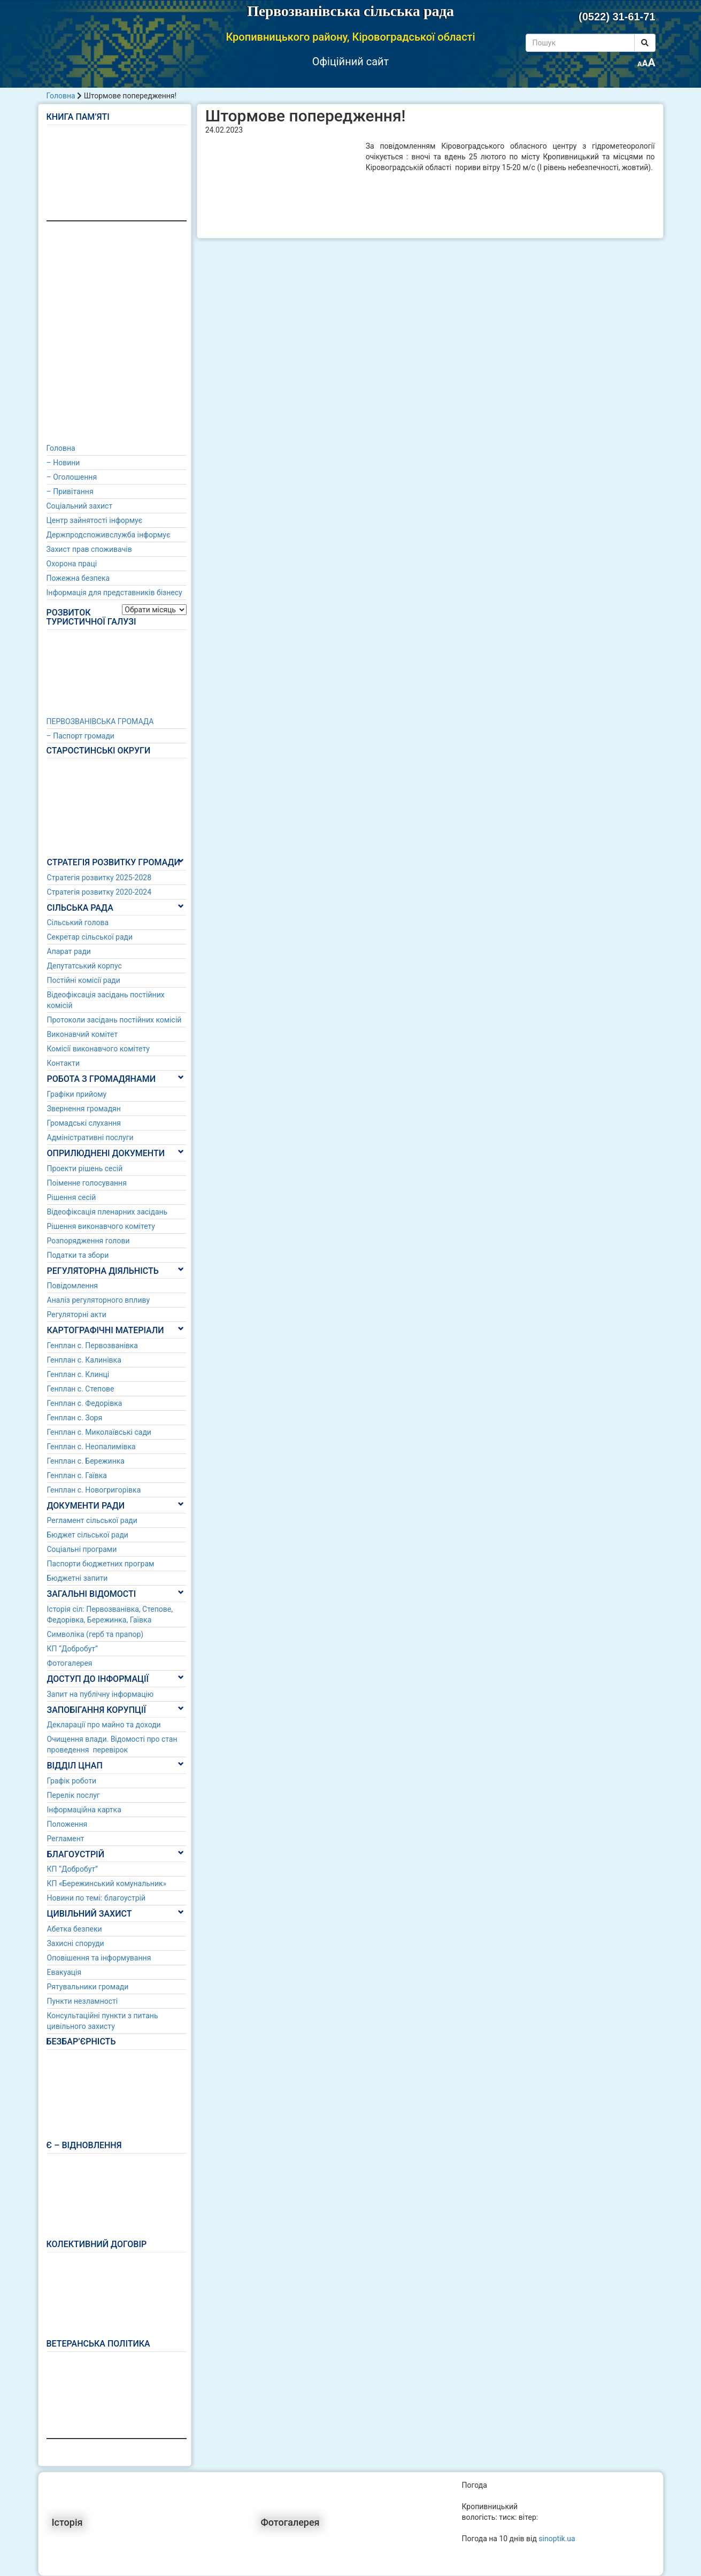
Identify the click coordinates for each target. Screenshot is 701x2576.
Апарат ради (69, 951)
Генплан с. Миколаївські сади (99, 1432)
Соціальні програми (82, 1549)
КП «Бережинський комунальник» (107, 1883)
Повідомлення (72, 1285)
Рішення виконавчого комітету (101, 1226)
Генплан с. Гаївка (77, 1475)
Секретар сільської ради (90, 937)
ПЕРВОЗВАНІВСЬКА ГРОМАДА (100, 721)
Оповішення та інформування (99, 1958)
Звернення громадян (84, 1108)
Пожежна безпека (78, 578)
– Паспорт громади (80, 736)
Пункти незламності (82, 2001)
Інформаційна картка (84, 1809)
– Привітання (70, 491)
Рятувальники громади (88, 1986)
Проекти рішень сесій (85, 1168)
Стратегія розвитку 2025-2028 (99, 877)
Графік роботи (72, 1781)
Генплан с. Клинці (78, 1374)
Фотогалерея (70, 1663)
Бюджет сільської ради (87, 1535)
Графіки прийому (77, 1094)
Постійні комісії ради (83, 980)
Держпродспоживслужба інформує (109, 534)
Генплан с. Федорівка (84, 1403)
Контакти (63, 1063)
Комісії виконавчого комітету (98, 1048)
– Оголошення (72, 477)
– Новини (63, 462)
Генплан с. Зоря (75, 1417)
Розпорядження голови (88, 1240)
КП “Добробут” (72, 1648)
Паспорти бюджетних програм (101, 1563)
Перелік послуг (73, 1795)
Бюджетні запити (77, 1578)
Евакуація (64, 1972)
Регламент (65, 1838)
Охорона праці (72, 563)
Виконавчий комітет (82, 1034)
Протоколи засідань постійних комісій (114, 1020)
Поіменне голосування (87, 1183)
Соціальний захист (80, 506)
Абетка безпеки (74, 1929)
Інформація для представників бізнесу (114, 592)
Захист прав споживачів (89, 549)
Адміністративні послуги (90, 1137)
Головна (61, 95)
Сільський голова (78, 922)
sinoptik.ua (556, 2538)
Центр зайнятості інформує (95, 520)
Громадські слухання (84, 1123)
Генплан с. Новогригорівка (94, 1490)
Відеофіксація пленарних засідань (107, 1212)
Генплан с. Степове (80, 1389)
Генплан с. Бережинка (86, 1461)
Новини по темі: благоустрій (96, 1898)
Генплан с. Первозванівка (92, 1345)
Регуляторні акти (76, 1314)
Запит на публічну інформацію (100, 1694)
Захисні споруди (75, 1943)
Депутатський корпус (84, 966)
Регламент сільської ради (92, 1520)
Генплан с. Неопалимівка (91, 1446)
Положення (67, 1824)
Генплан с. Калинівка (84, 1360)
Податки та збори (78, 1255)
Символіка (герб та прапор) (95, 1634)
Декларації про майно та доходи (104, 1724)
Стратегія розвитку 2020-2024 (99, 892)
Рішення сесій (71, 1197)
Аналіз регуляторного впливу (98, 1300)
